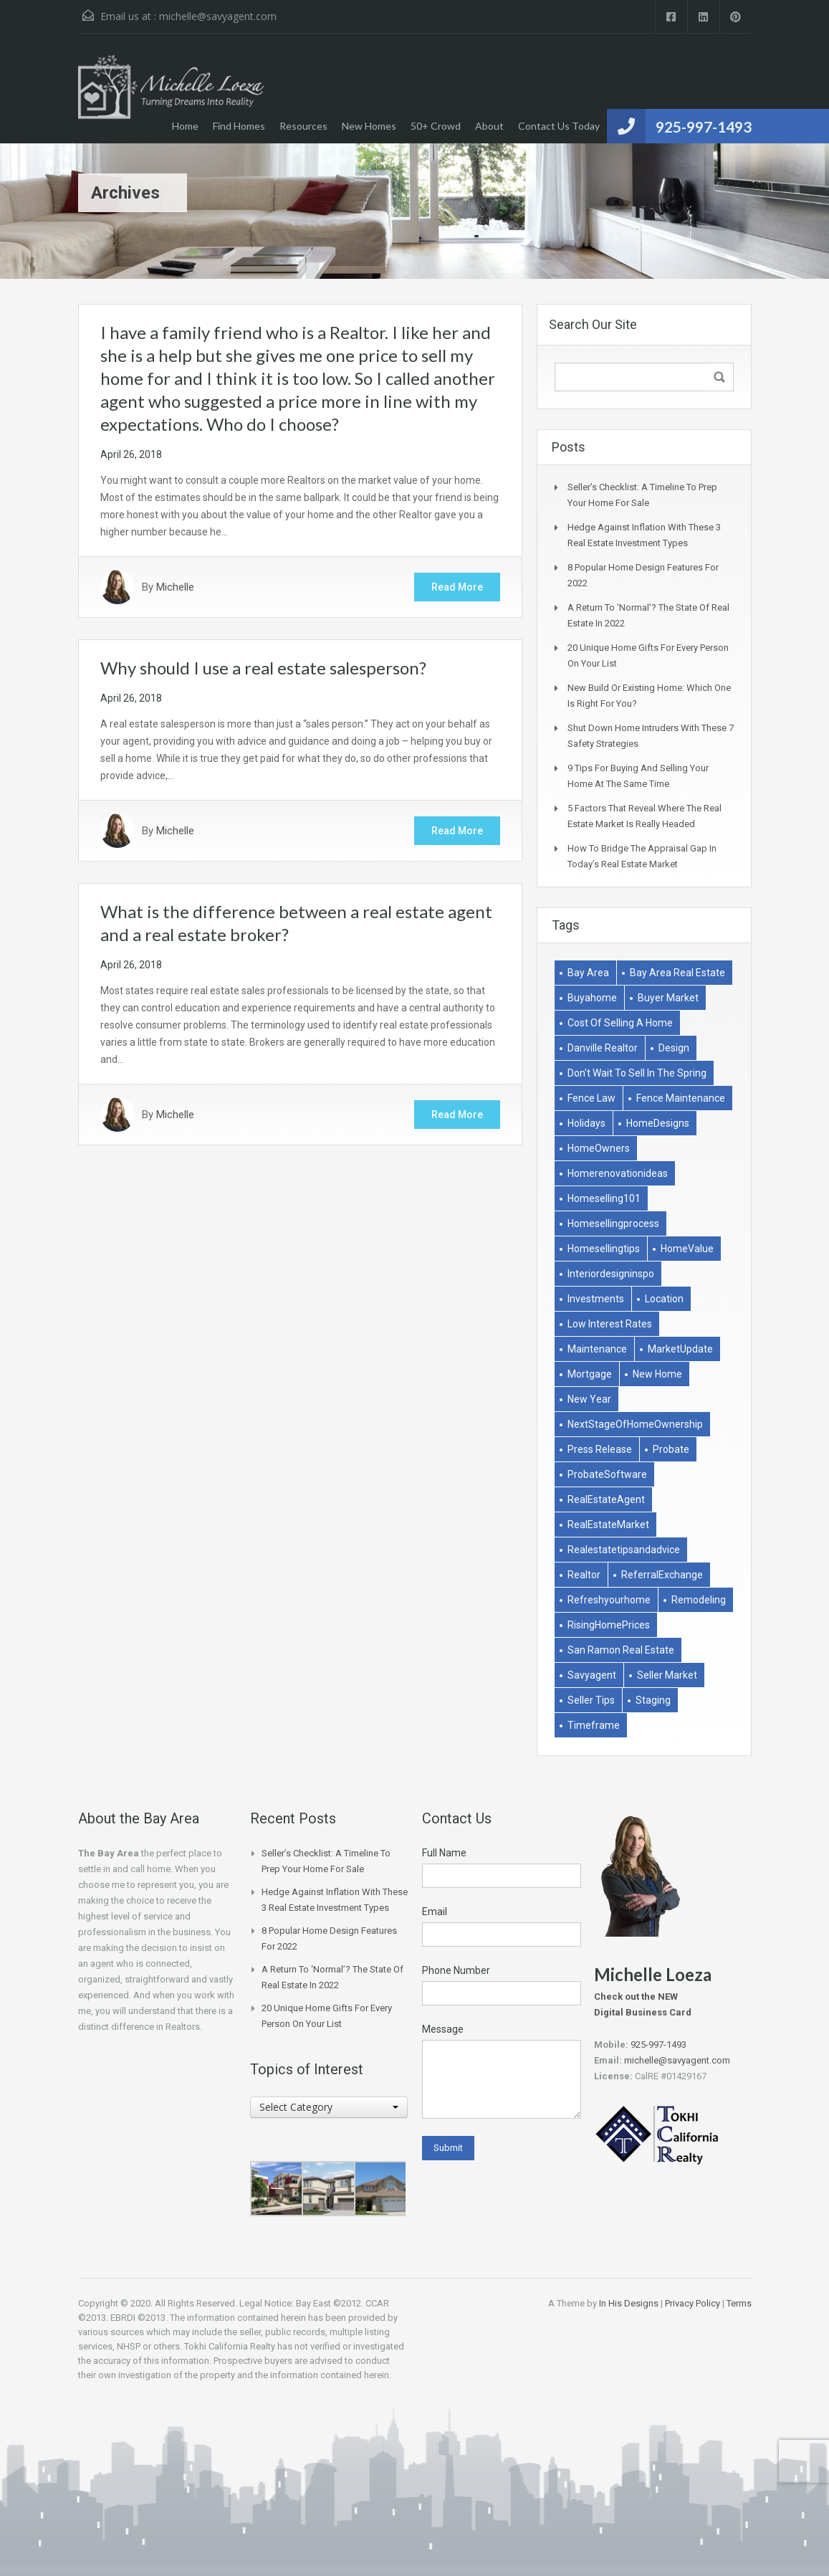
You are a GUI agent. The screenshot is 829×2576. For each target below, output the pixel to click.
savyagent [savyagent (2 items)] (591, 1675)
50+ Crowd (436, 126)
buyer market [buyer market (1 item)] (668, 997)
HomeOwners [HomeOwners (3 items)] (598, 1148)
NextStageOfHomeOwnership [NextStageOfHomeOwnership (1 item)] (635, 1424)
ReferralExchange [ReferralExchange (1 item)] (662, 1574)
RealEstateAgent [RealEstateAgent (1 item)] (606, 1499)
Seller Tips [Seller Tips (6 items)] (591, 1700)
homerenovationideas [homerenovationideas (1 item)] (617, 1173)
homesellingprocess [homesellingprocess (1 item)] (613, 1223)
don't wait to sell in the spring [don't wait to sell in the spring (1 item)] (636, 1073)
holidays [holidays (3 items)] (586, 1123)
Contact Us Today (559, 126)
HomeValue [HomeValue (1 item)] (687, 1248)
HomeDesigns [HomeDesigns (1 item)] (657, 1123)
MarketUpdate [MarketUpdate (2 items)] (680, 1349)
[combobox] (329, 2107)
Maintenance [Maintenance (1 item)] (597, 1349)
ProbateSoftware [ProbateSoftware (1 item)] (607, 1474)
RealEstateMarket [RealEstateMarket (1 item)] (608, 1524)
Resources (303, 126)
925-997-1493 (704, 126)
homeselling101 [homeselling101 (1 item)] (604, 1198)
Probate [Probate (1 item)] (671, 1449)
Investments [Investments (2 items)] (595, 1298)
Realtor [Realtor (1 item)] (583, 1574)
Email (434, 1911)
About (489, 126)
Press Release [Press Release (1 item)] (599, 1449)
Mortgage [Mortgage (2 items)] (589, 1374)
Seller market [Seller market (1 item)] (667, 1675)
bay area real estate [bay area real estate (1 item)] (677, 972)
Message (443, 2029)
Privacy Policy (692, 2303)
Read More (457, 587)
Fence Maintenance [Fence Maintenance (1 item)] (680, 1098)
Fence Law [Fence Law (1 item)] (591, 1098)
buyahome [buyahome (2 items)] (592, 997)
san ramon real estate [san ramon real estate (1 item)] (620, 1650)
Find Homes (239, 126)
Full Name (444, 1853)
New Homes (369, 126)
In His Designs (628, 2303)
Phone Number (456, 1970)
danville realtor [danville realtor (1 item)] (602, 1048)
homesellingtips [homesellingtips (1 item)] (603, 1248)
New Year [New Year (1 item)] (589, 1399)
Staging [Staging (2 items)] (653, 1700)
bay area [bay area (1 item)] (588, 972)
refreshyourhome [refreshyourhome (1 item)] (609, 1600)
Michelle (175, 587)
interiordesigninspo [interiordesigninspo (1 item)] (610, 1273)
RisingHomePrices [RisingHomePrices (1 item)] (608, 1625)
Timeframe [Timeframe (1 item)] (593, 1725)
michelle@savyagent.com (218, 16)
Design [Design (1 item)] (673, 1048)
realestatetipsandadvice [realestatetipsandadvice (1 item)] (623, 1549)
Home (185, 126)
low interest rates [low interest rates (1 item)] (609, 1324)
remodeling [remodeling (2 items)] (698, 1600)
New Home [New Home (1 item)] (657, 1374)
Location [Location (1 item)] (664, 1298)
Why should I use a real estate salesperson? (263, 667)
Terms (739, 2303)
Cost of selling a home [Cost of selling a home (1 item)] (620, 1023)
